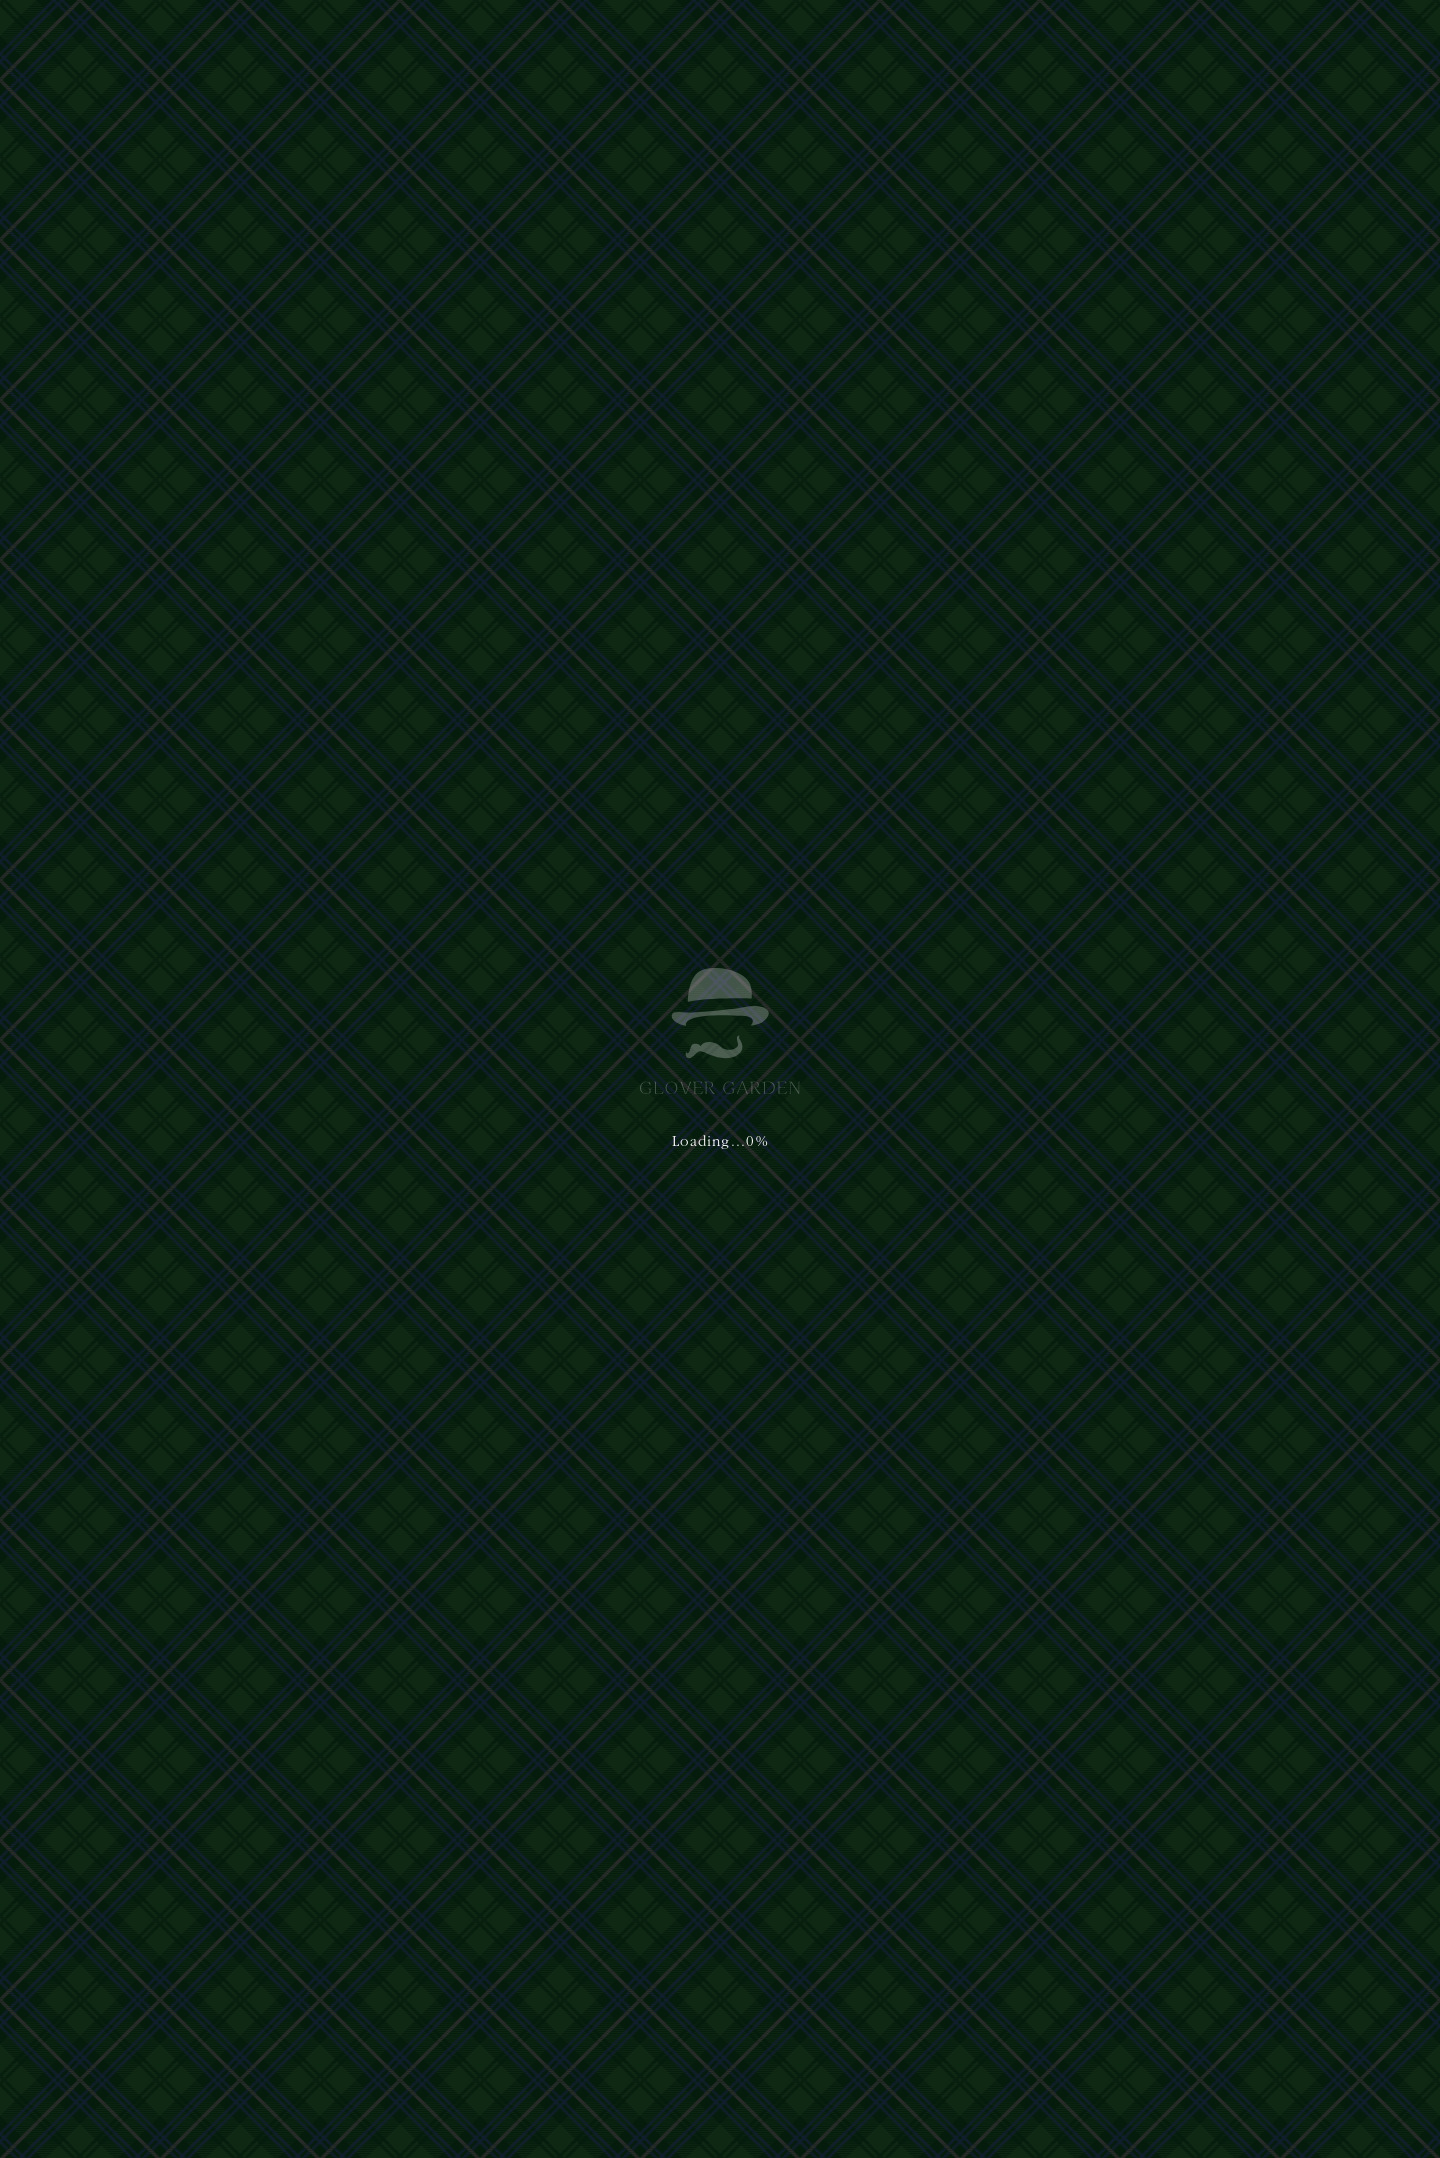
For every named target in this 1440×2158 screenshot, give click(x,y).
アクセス (907, 38)
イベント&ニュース (1018, 38)
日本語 (1132, 37)
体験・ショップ (719, 38)
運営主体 (332, 1947)
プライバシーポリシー (414, 1947)
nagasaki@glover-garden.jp (911, 2007)
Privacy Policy (550, 2063)
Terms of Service (648, 2063)
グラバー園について (584, 38)
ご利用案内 (824, 38)
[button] (1354, 38)
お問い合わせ (474, 562)
